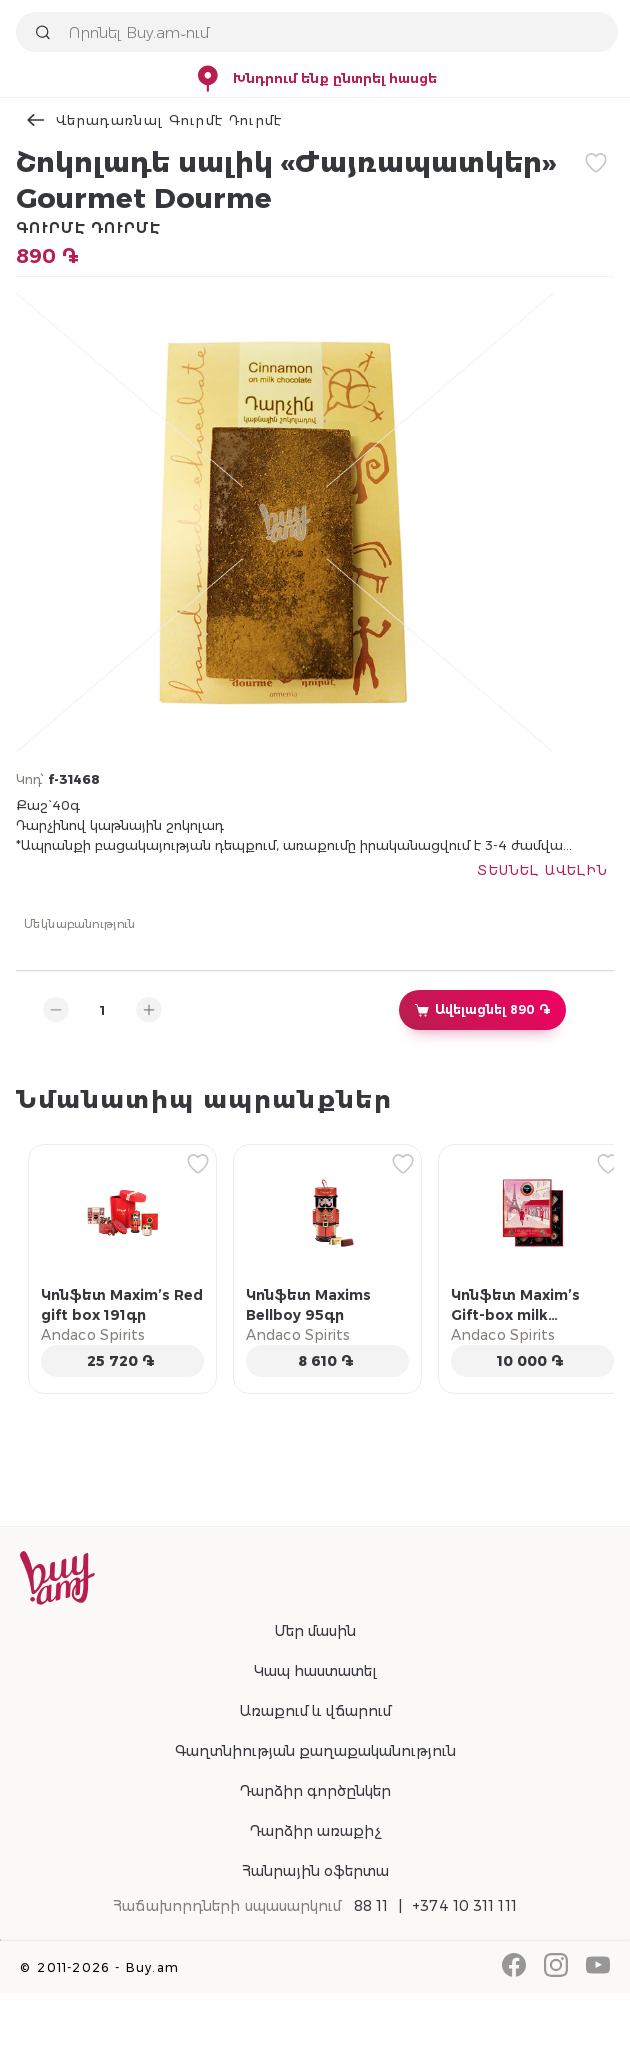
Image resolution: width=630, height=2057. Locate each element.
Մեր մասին (315, 1631)
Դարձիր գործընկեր (315, 1791)
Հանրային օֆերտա (315, 1871)
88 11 (371, 1906)
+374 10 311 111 (464, 1906)
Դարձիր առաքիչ (315, 1831)
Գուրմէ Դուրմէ (88, 228)
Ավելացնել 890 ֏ (482, 1010)
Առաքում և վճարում (315, 1711)
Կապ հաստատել (315, 1671)
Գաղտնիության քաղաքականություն (315, 1751)
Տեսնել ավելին (542, 870)
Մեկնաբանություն (80, 923)
